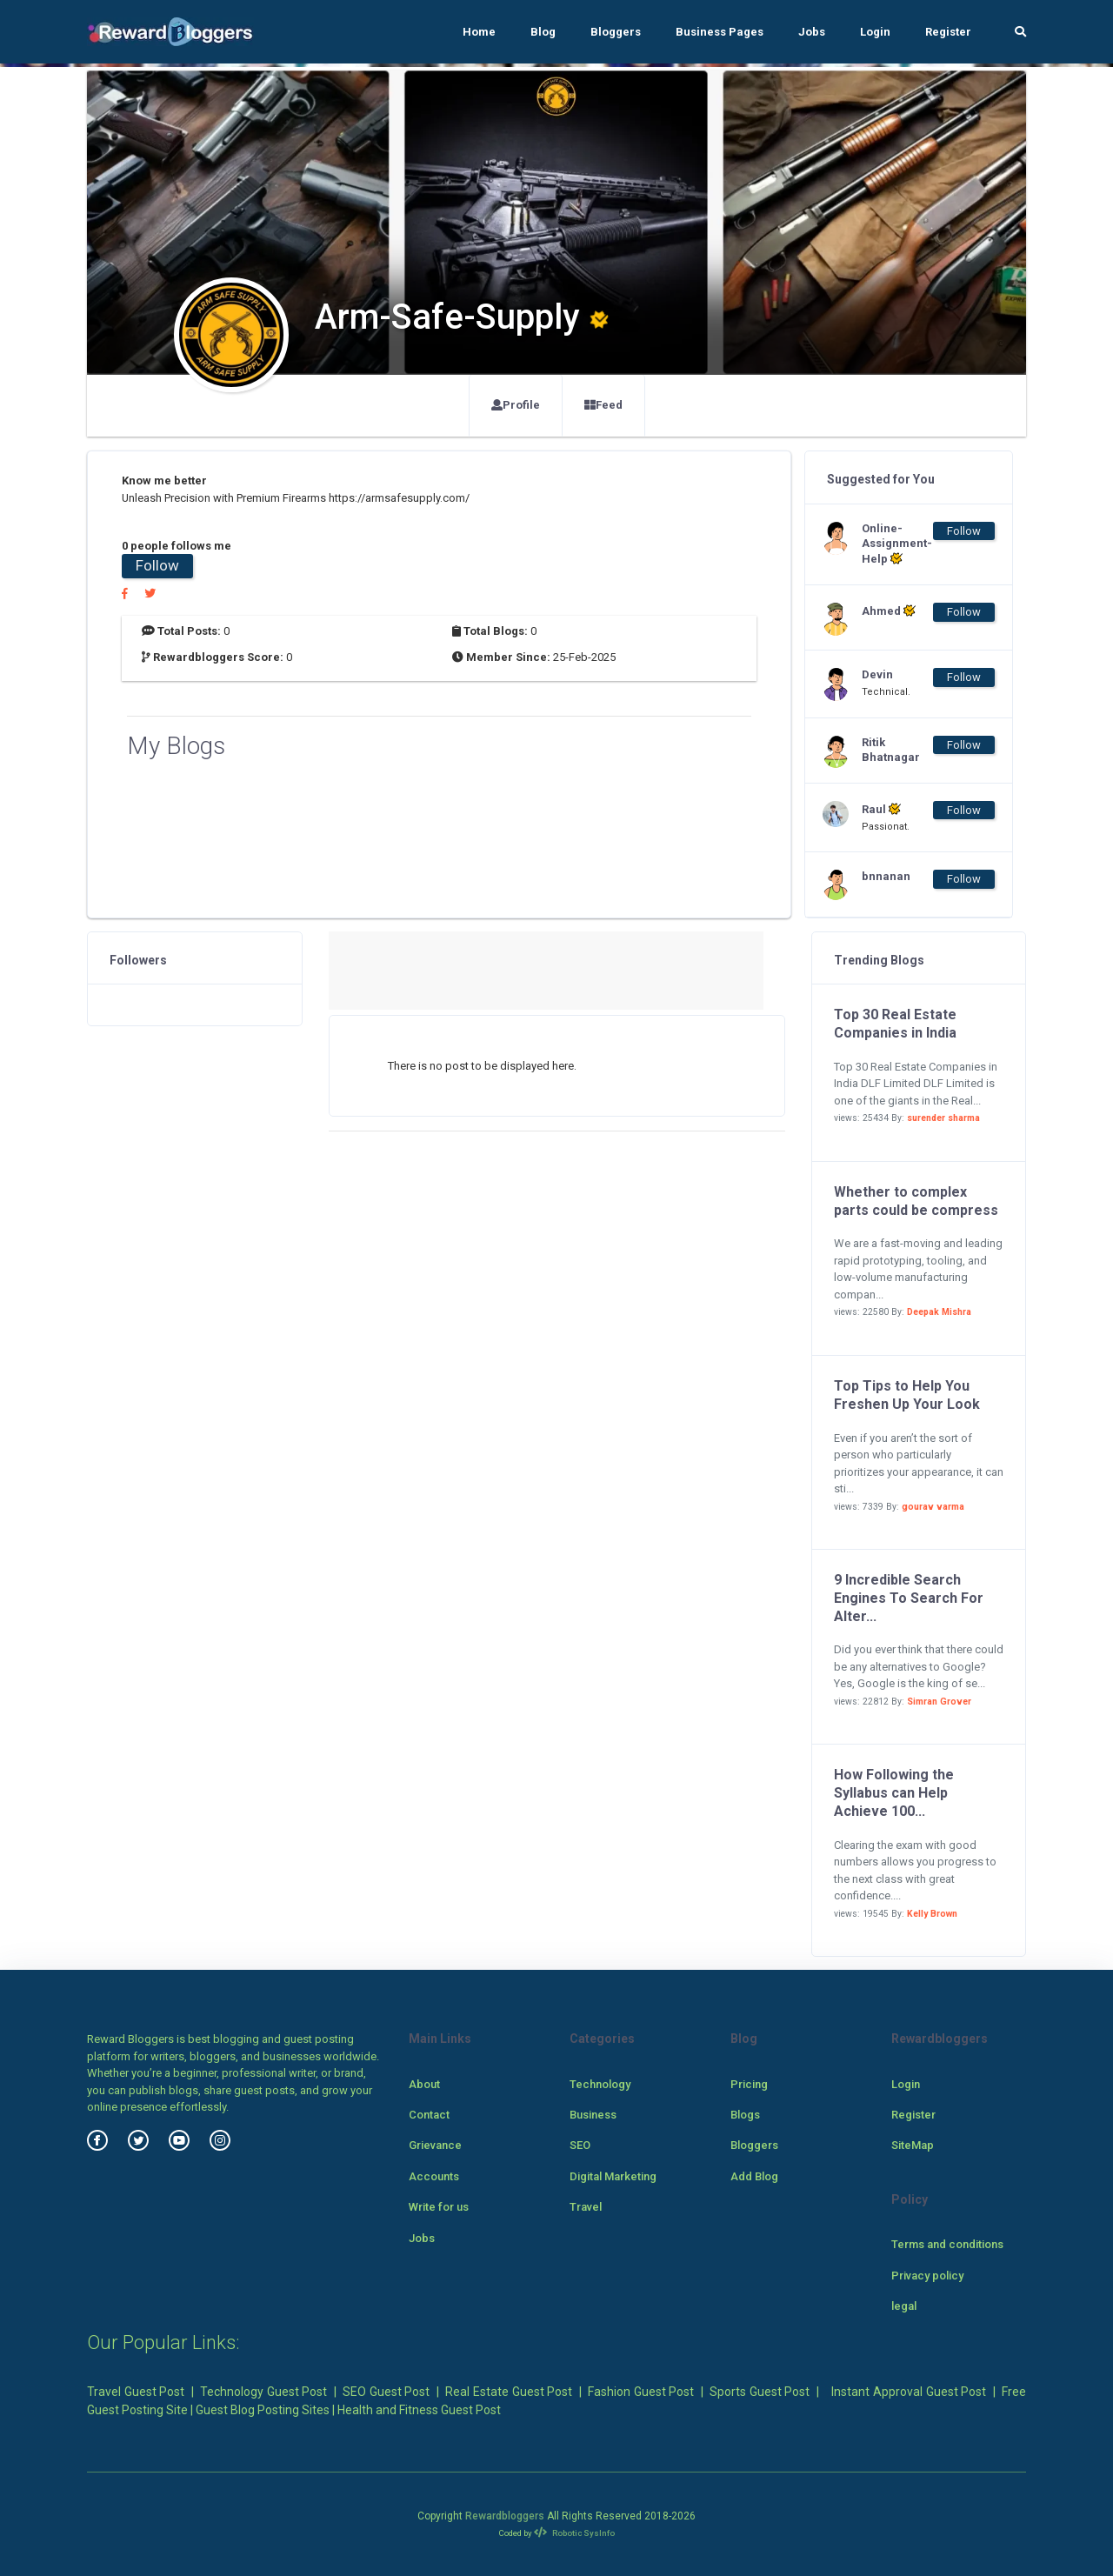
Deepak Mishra (939, 1312)
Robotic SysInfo (574, 2533)
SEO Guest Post (386, 2392)
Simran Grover (939, 1701)
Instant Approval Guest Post (908, 2392)
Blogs (745, 2114)
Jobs (811, 31)
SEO (580, 2145)
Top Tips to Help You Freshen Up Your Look (907, 1395)
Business (593, 2114)
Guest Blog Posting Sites (263, 2410)
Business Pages (719, 31)
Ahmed (889, 610)
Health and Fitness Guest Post (419, 2410)
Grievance (435, 2145)
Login (875, 31)
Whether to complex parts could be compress (916, 1201)
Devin (877, 674)
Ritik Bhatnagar (891, 750)
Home (479, 31)
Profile (515, 404)
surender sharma (943, 1118)
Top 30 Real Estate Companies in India (895, 1023)
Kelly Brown (932, 1913)
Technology (600, 2084)
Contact (429, 2114)
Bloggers (615, 31)
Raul (881, 809)
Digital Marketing (613, 2176)
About (424, 2084)
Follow (157, 565)
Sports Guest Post (760, 2392)
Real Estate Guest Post (508, 2392)
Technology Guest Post (263, 2392)
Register (948, 31)
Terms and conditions (947, 2244)
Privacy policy (927, 2275)
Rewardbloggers (504, 2516)
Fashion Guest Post (641, 2392)
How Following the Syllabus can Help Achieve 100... (894, 1792)
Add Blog (754, 2176)
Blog (543, 31)
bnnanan (886, 876)
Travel (586, 2206)
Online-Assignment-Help (896, 544)
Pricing (749, 2084)
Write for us (439, 2206)
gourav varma (933, 1506)
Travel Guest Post (135, 2392)
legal (903, 2305)
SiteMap (912, 2145)
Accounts (434, 2176)
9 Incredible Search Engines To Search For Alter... (908, 1598)
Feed (603, 404)
